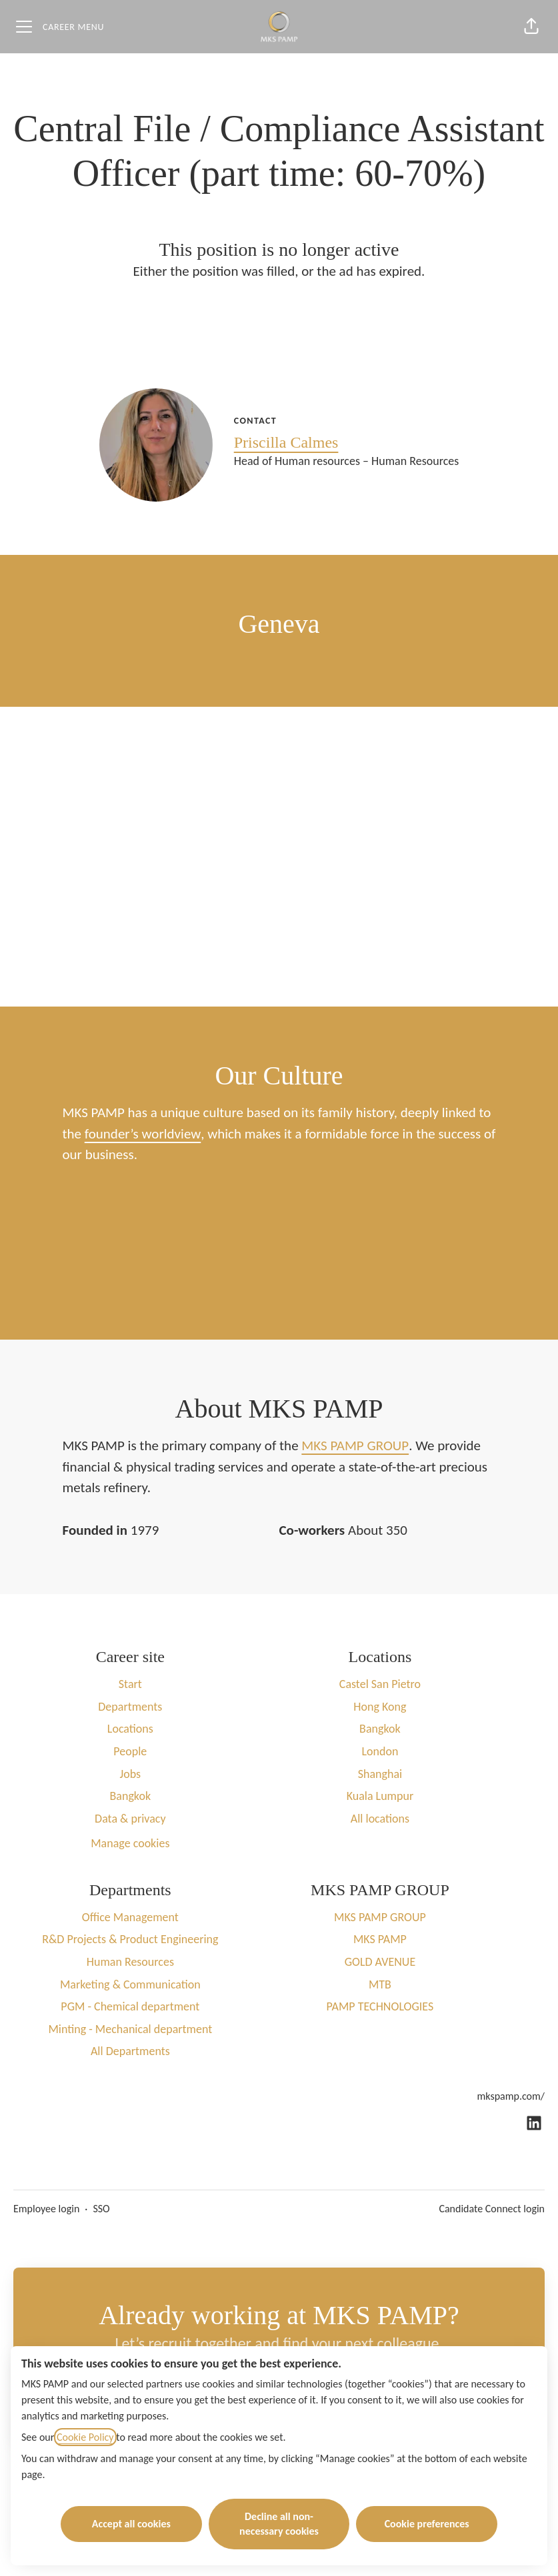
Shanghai (380, 1774)
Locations (130, 1728)
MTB (380, 1984)
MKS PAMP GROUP (355, 1445)
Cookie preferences (427, 2523)
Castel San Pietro (380, 1684)
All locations (380, 1818)
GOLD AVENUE (380, 1961)
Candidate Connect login (492, 2208)
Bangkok (130, 1796)
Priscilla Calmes (286, 442)
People (130, 1751)
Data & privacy (130, 1818)
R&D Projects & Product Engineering (130, 1939)
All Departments (130, 2051)
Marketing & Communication (130, 1984)
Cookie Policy (85, 2437)
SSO (101, 2208)
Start (130, 1684)
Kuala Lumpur (380, 1796)
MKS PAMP (380, 1939)
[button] (531, 26)
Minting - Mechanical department (130, 2029)
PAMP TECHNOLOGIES (380, 2006)
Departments (130, 1706)
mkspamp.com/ (511, 2096)
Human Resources (130, 1961)
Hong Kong (379, 1706)
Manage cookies (130, 1843)
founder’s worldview (143, 1133)
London (379, 1751)
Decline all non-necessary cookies (279, 2523)
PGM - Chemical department (130, 2006)
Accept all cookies (131, 2523)
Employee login (46, 2208)
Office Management (130, 1917)
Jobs (130, 1774)
